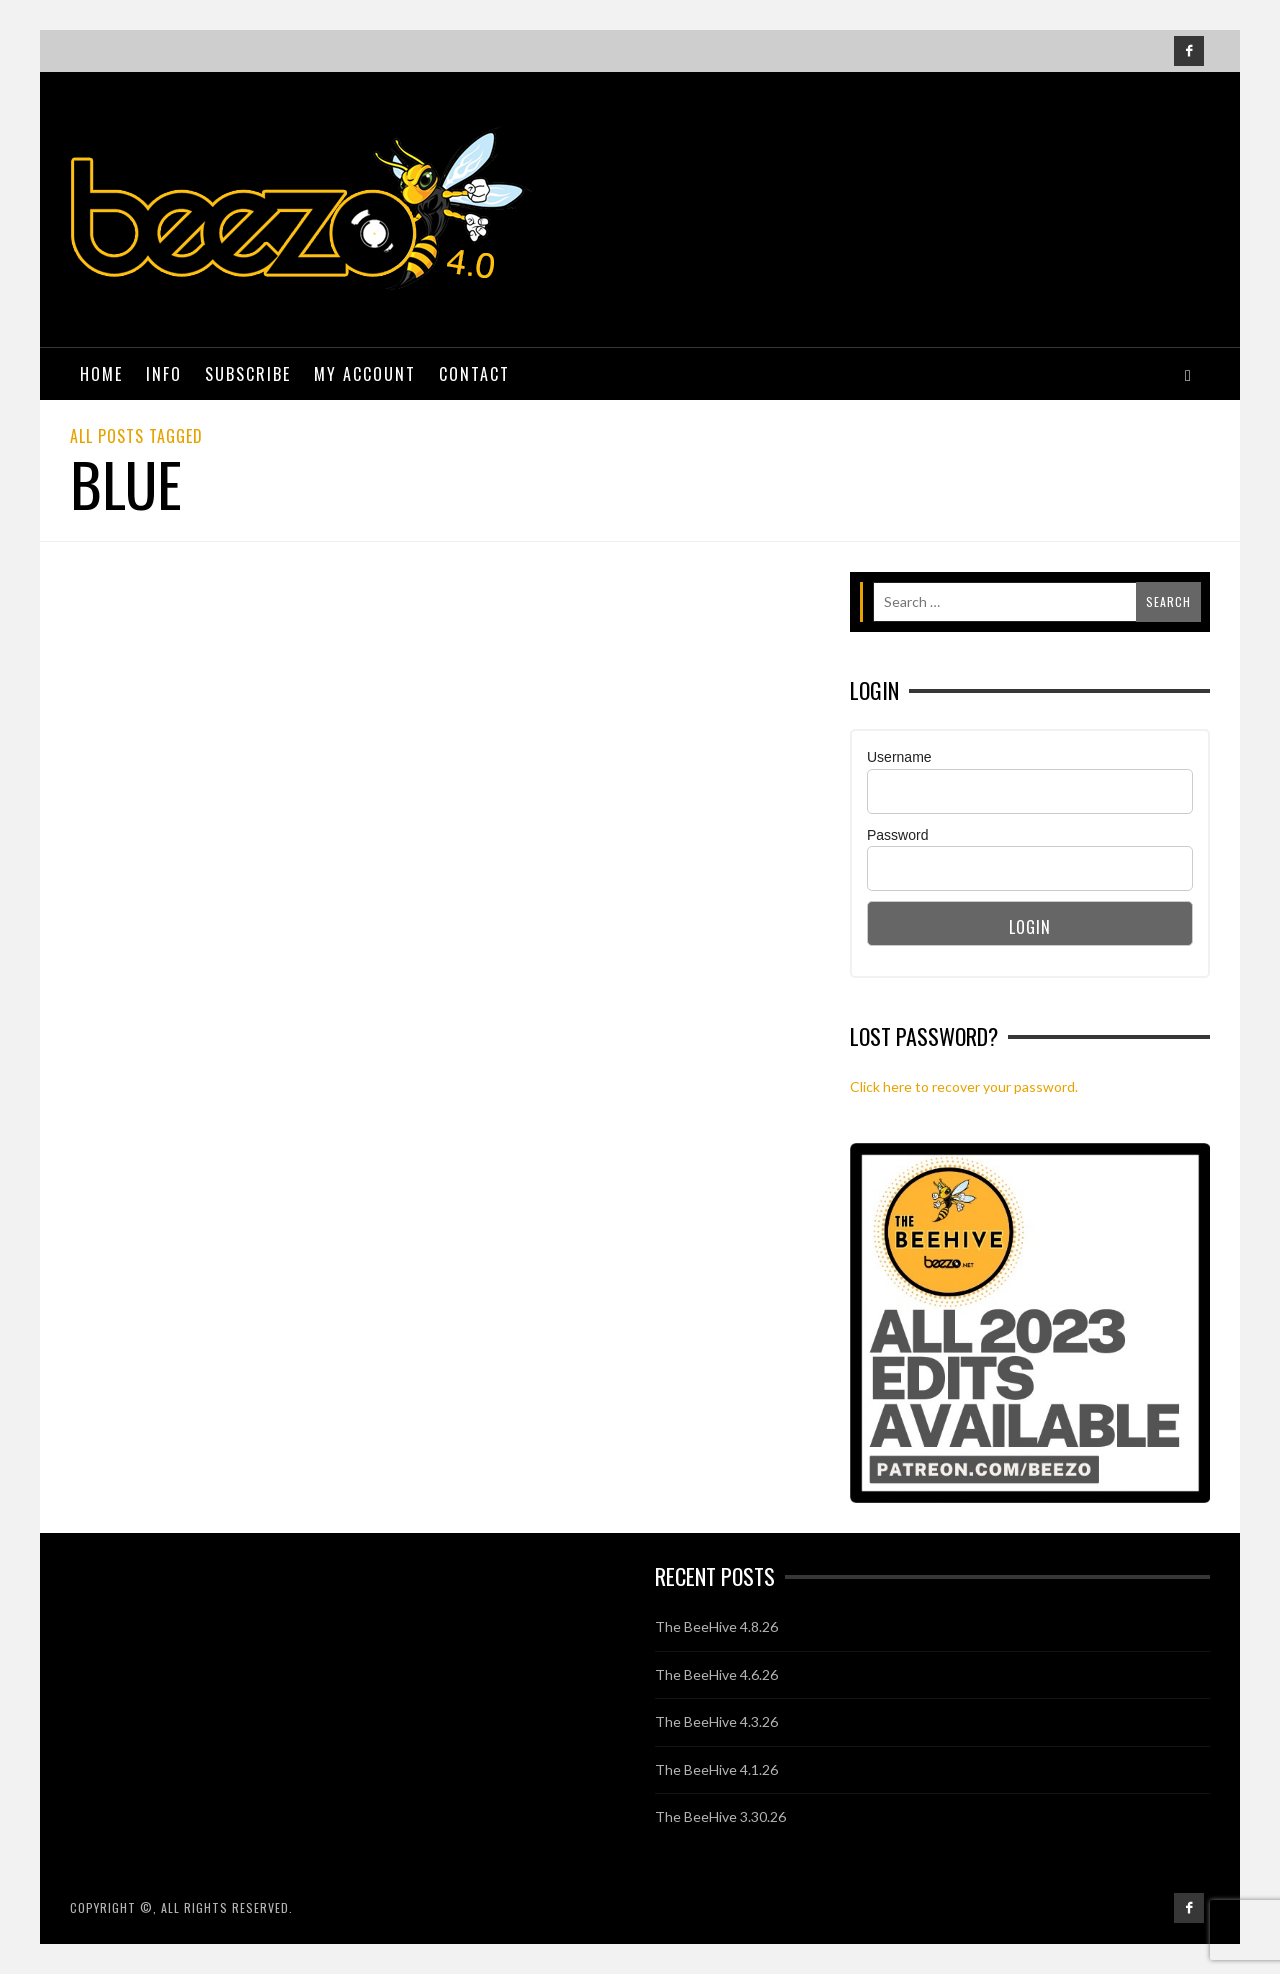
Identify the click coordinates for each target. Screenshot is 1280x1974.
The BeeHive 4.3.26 (716, 1721)
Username (899, 757)
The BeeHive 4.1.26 (716, 1769)
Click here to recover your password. (964, 1086)
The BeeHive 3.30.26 (720, 1816)
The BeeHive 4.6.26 (716, 1674)
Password (897, 835)
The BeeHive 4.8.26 (716, 1626)
